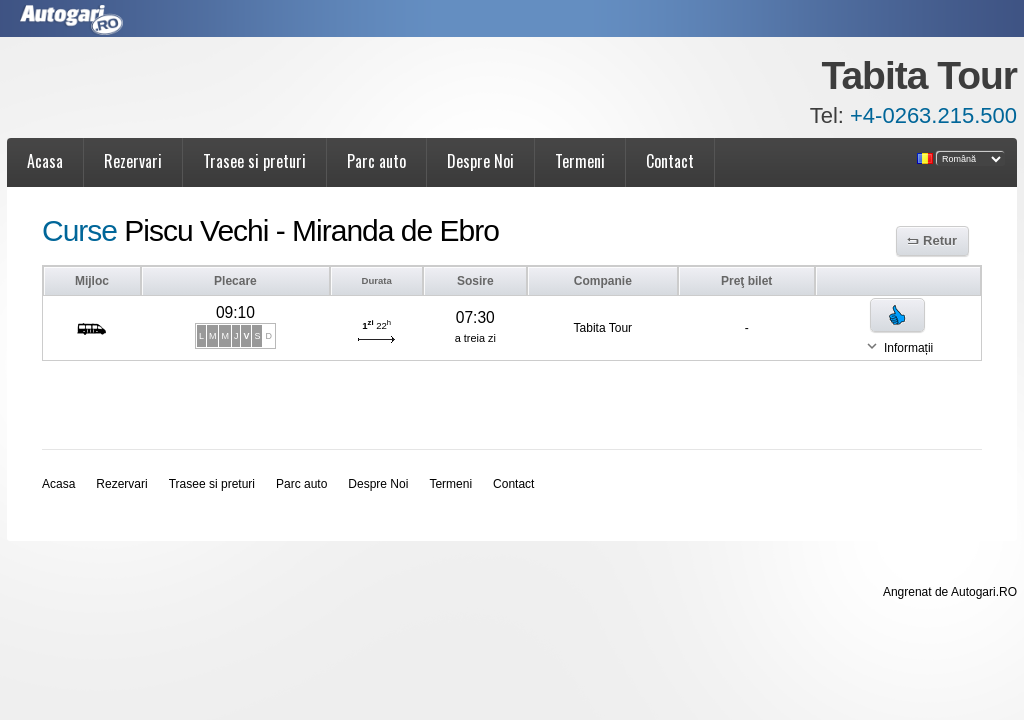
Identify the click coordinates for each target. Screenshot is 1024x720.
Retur (940, 240)
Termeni (580, 161)
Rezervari (133, 161)
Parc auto (376, 161)
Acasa (45, 161)
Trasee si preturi (254, 161)
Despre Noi (480, 161)
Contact (670, 161)
